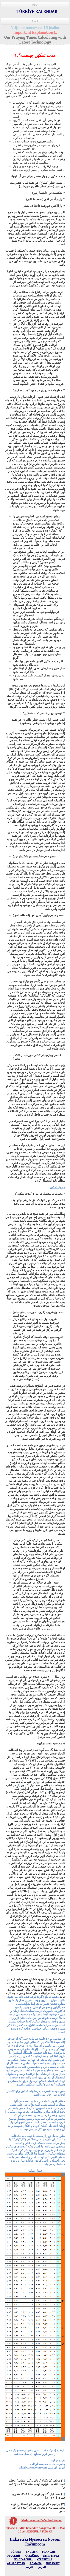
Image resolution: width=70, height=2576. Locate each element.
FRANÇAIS (48, 2551)
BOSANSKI (53, 2563)
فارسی (28, 2567)
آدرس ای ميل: (42, 2464)
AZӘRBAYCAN (16, 2563)
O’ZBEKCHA (44, 2559)
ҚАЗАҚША (31, 2555)
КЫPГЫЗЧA (51, 2555)
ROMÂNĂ (36, 2563)
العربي (42, 2567)
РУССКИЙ (13, 2555)
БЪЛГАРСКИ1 (23, 2559)
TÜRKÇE (16, 2551)
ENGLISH (32, 2551)
